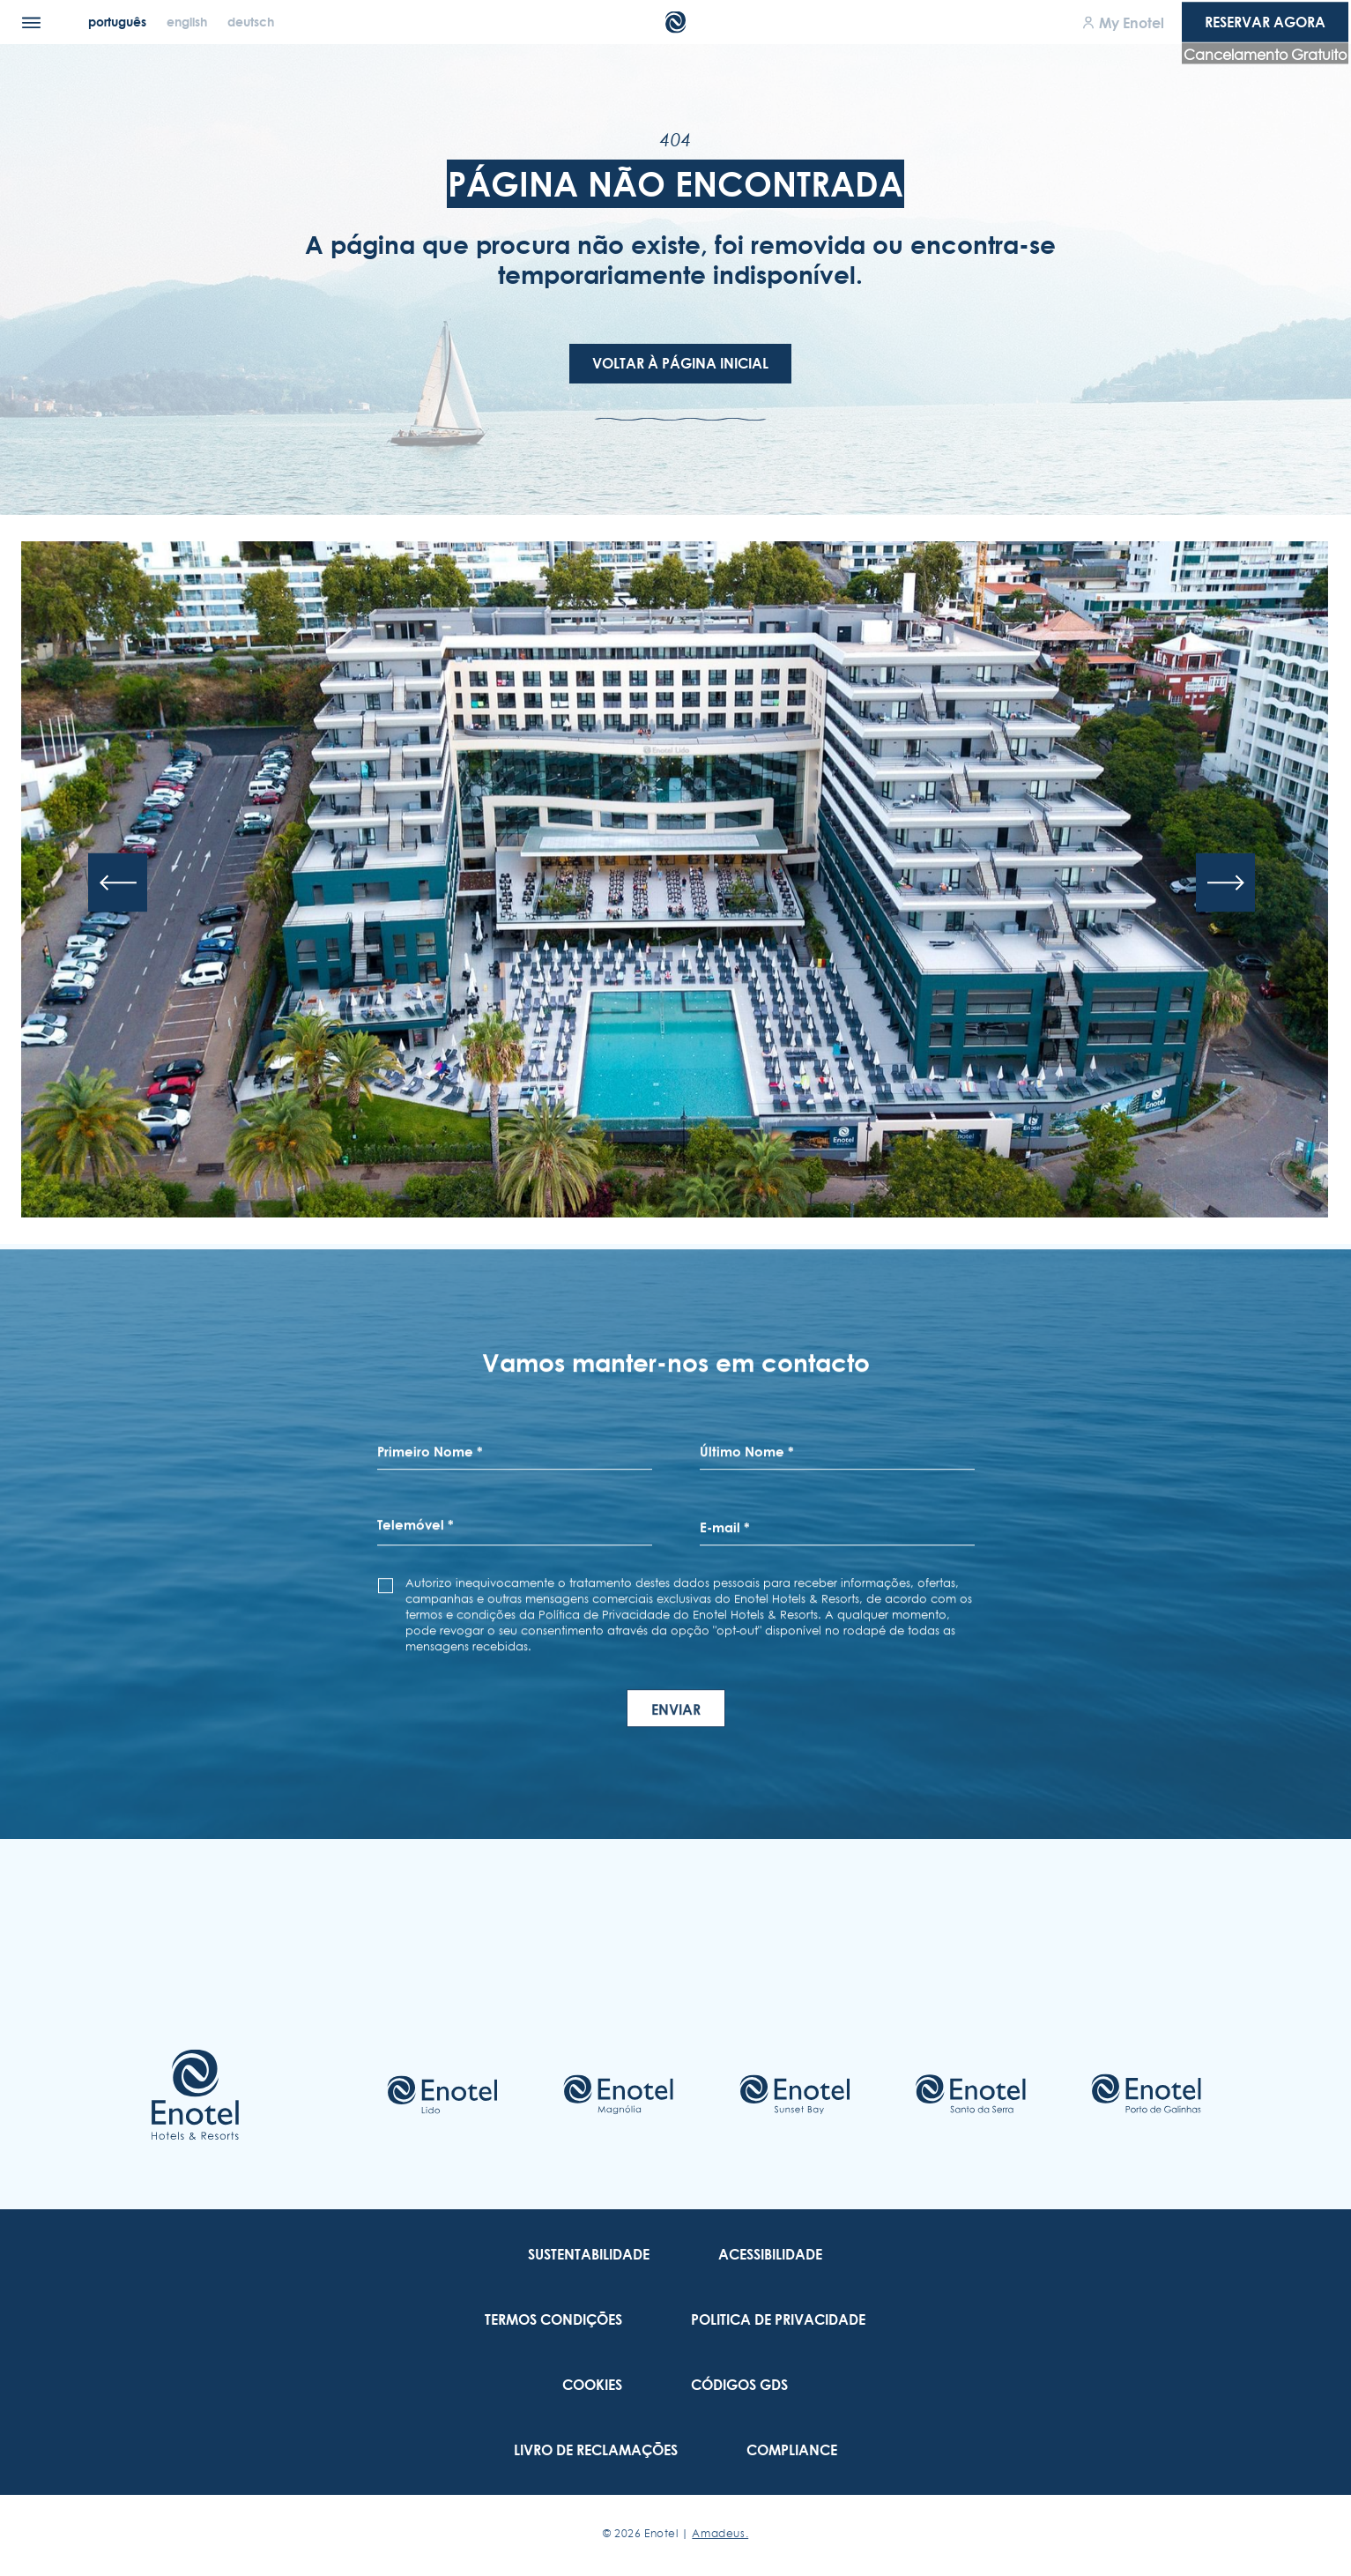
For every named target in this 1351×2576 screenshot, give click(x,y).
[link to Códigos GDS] (739, 2385)
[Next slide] (1225, 882)
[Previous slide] (117, 882)
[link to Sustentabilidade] (589, 2254)
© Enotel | (675, 2533)
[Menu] (31, 22)
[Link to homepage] (195, 2094)
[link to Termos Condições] (553, 2319)
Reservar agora (1265, 22)
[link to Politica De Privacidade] (778, 2319)
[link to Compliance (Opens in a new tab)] (791, 2450)
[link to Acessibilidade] (770, 2254)
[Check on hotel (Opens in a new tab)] (442, 2094)
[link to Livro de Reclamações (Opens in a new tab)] (596, 2450)
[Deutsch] (250, 21)
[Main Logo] (675, 22)
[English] (189, 21)
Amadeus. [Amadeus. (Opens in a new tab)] (720, 2533)
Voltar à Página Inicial (680, 363)
